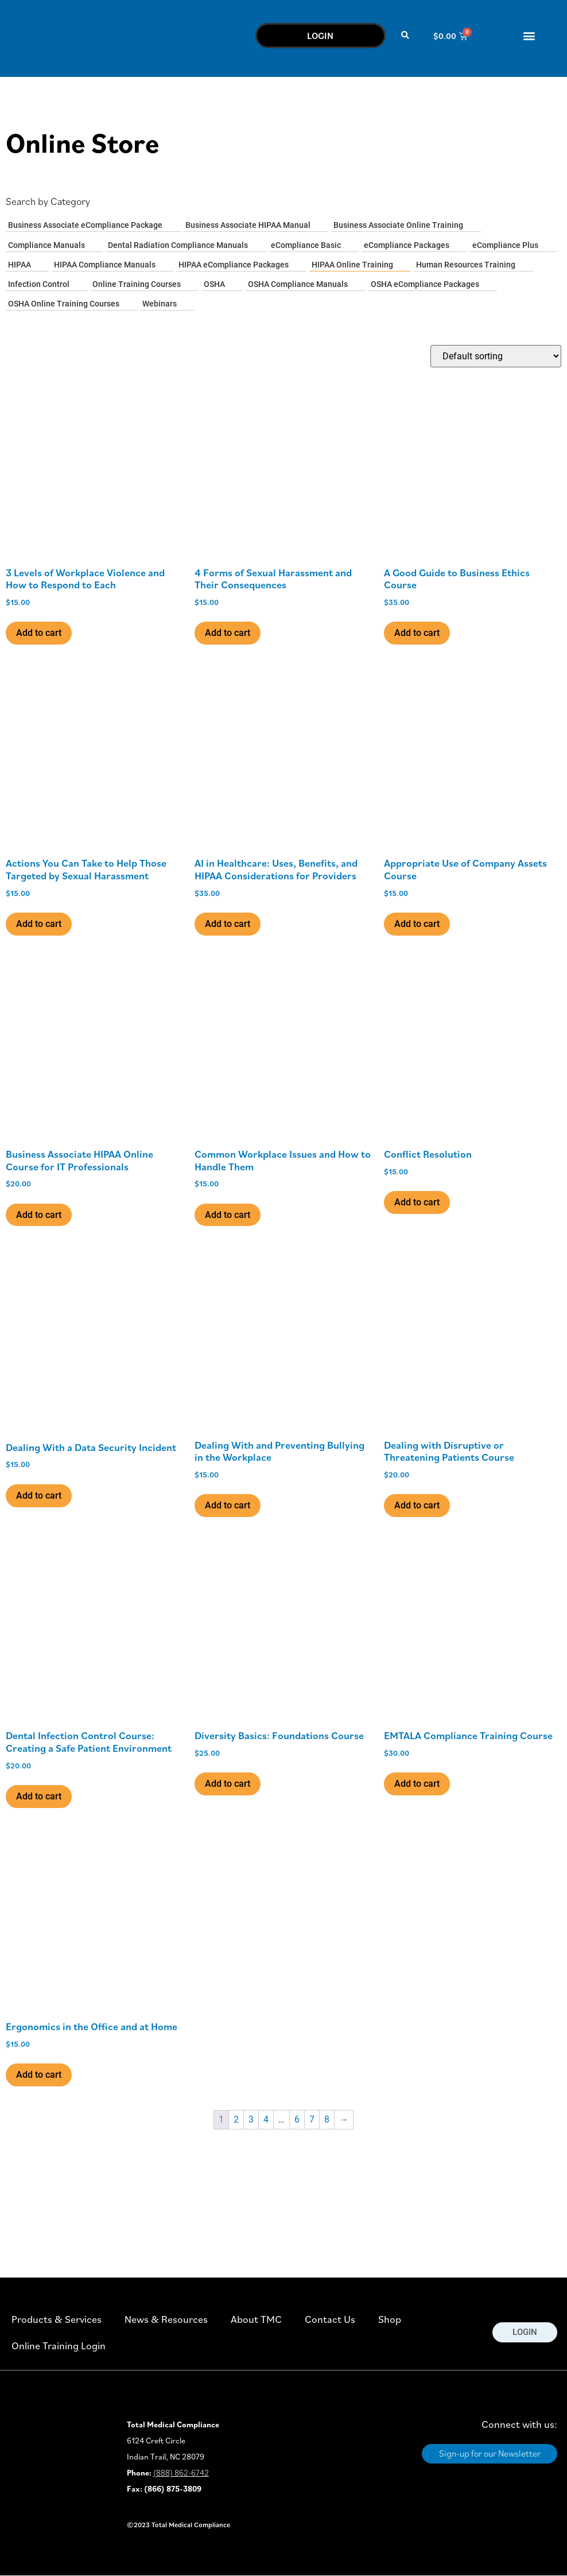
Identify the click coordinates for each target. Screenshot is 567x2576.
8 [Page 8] (326, 2119)
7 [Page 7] (311, 2119)
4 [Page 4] (266, 2119)
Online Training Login (58, 2345)
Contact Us (330, 2319)
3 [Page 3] (251, 2119)
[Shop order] (495, 356)
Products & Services (56, 2319)
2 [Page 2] (236, 2119)
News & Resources (166, 2319)
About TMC (256, 2319)
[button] (405, 36)
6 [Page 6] (297, 2119)
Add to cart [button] (38, 632)
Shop (389, 2319)
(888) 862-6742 (181, 2473)
